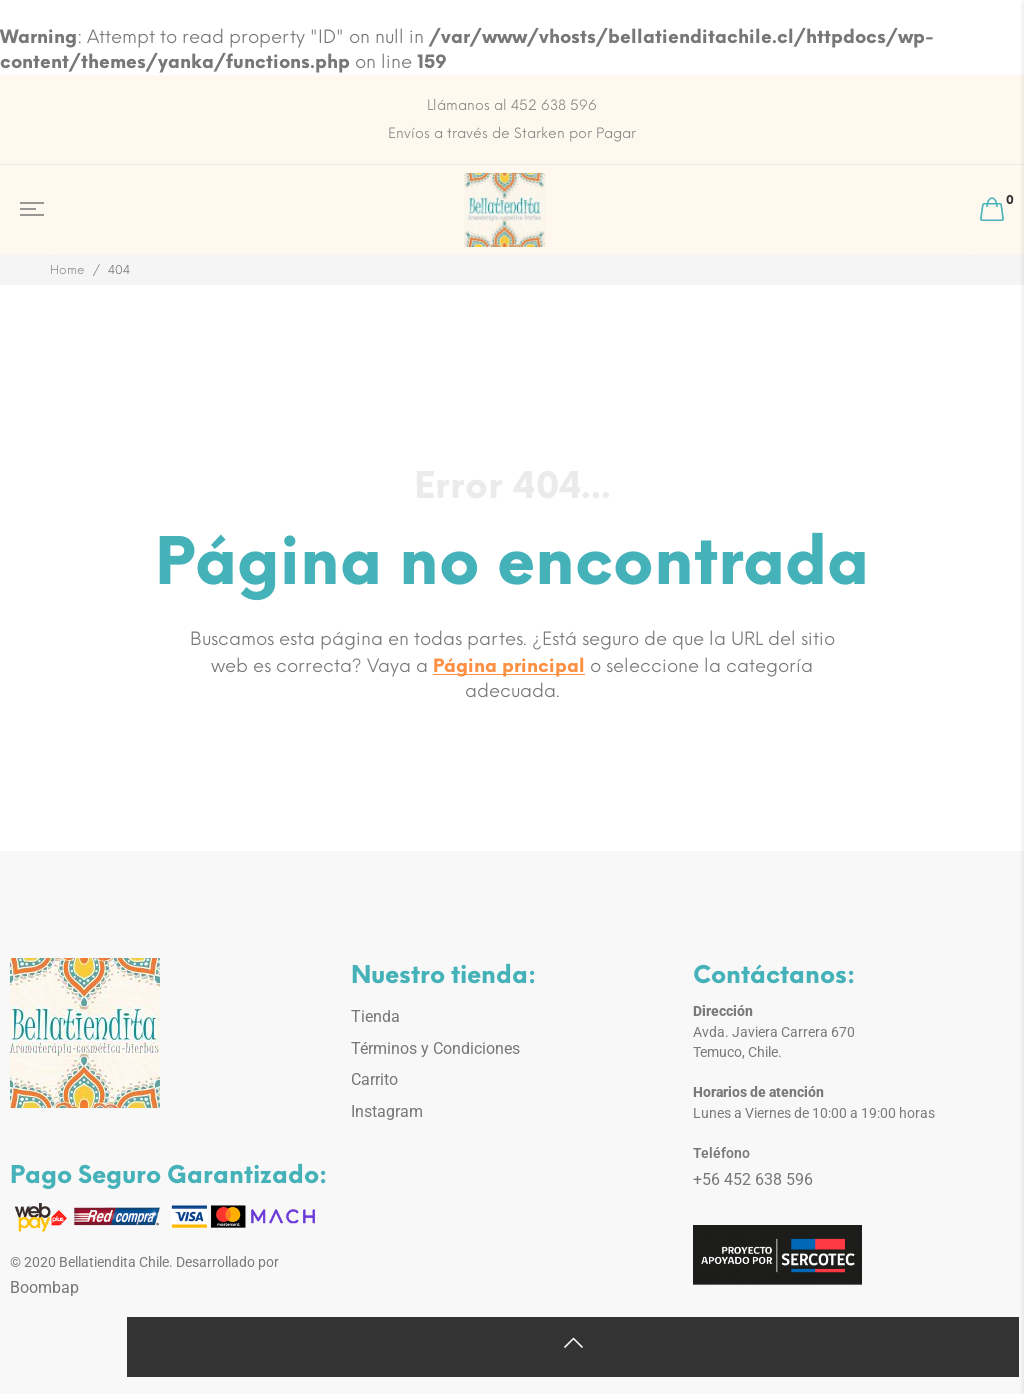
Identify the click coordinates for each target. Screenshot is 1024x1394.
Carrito (374, 1079)
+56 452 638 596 (753, 1179)
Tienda (375, 1016)
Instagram (387, 1111)
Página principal (509, 666)
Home (67, 270)
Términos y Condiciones (435, 1048)
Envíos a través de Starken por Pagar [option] (512, 133)
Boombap (44, 1287)
